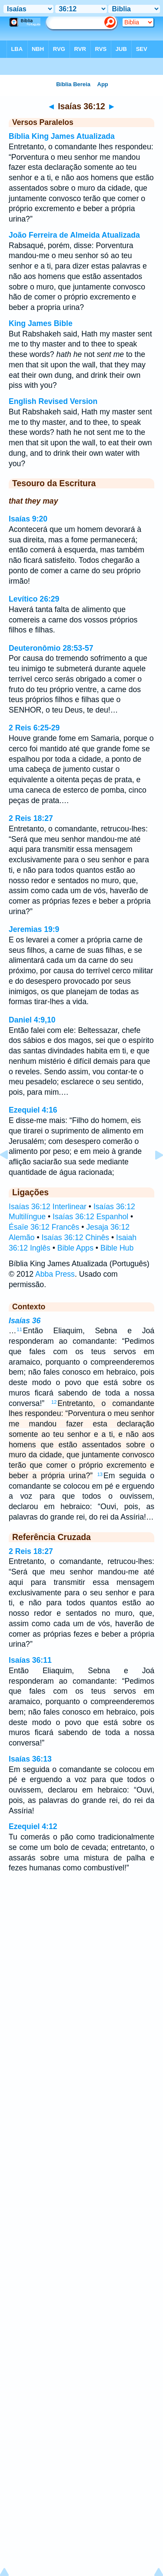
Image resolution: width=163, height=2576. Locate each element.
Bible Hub (116, 1248)
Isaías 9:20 (28, 519)
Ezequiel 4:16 (33, 1110)
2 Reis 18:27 (31, 818)
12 (54, 1402)
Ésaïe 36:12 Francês (44, 1227)
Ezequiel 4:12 (33, 1826)
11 (19, 1329)
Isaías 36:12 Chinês (76, 1237)
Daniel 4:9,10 (32, 1020)
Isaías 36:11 (30, 1660)
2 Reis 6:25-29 (34, 727)
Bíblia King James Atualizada (62, 136)
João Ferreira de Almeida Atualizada (74, 235)
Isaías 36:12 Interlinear (47, 1206)
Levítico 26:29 (34, 599)
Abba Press (55, 1274)
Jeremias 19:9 (34, 929)
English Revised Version (53, 401)
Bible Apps (75, 1248)
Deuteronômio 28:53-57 (51, 648)
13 (100, 1474)
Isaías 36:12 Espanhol (90, 1216)
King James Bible (41, 323)
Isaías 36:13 (30, 1759)
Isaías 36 (24, 1320)
